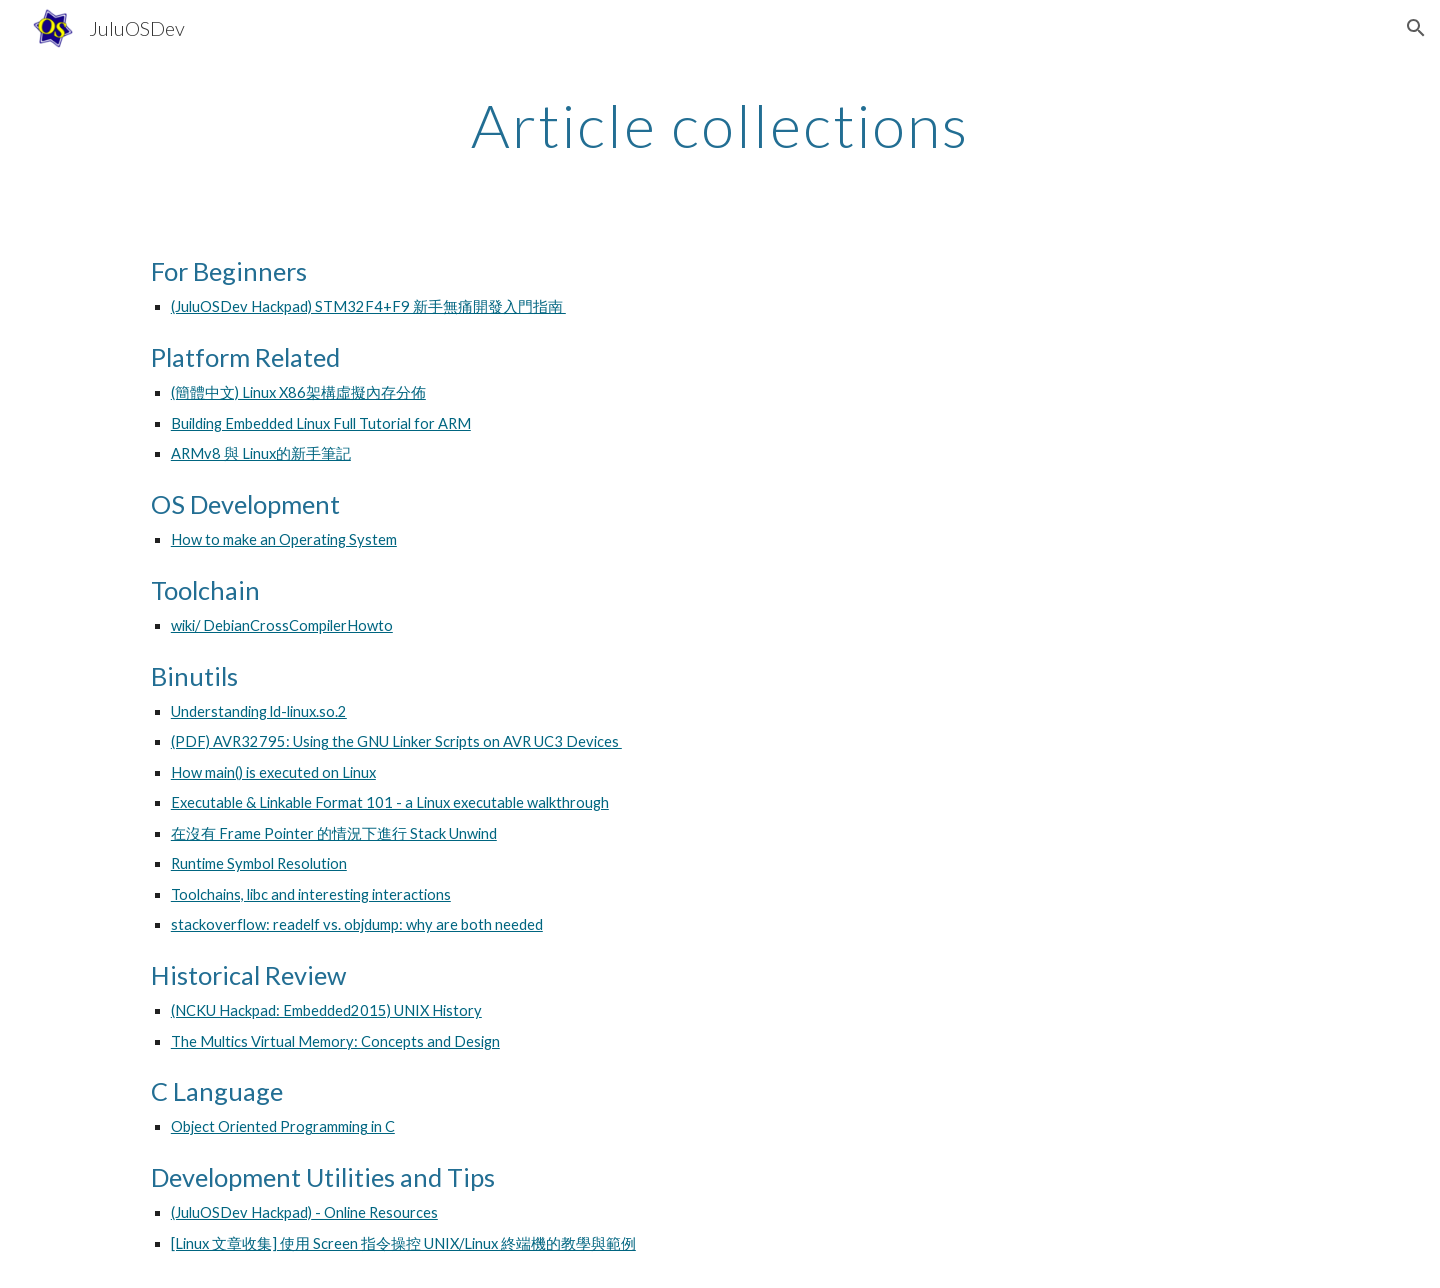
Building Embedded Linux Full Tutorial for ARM (321, 423)
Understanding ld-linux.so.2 (259, 711)
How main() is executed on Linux (273, 772)
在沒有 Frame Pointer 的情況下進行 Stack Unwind (334, 833)
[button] (1416, 28)
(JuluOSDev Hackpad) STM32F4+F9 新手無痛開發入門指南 (368, 306)
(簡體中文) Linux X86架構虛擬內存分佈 (298, 392)
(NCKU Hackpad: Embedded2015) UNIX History (326, 1010)
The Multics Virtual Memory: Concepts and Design (335, 1041)
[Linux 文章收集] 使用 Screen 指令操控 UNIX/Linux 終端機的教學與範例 (403, 1243)
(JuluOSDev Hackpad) (241, 1212)
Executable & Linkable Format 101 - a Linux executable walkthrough (390, 802)
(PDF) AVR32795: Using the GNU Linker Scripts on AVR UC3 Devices (396, 741)
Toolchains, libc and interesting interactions (311, 894)
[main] (720, 125)
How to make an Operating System (284, 539)
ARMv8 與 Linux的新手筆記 (261, 453)
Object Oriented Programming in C (283, 1126)
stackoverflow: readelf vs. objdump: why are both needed (357, 924)
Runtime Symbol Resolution (259, 863)
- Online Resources (375, 1212)
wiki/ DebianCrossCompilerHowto (282, 625)
